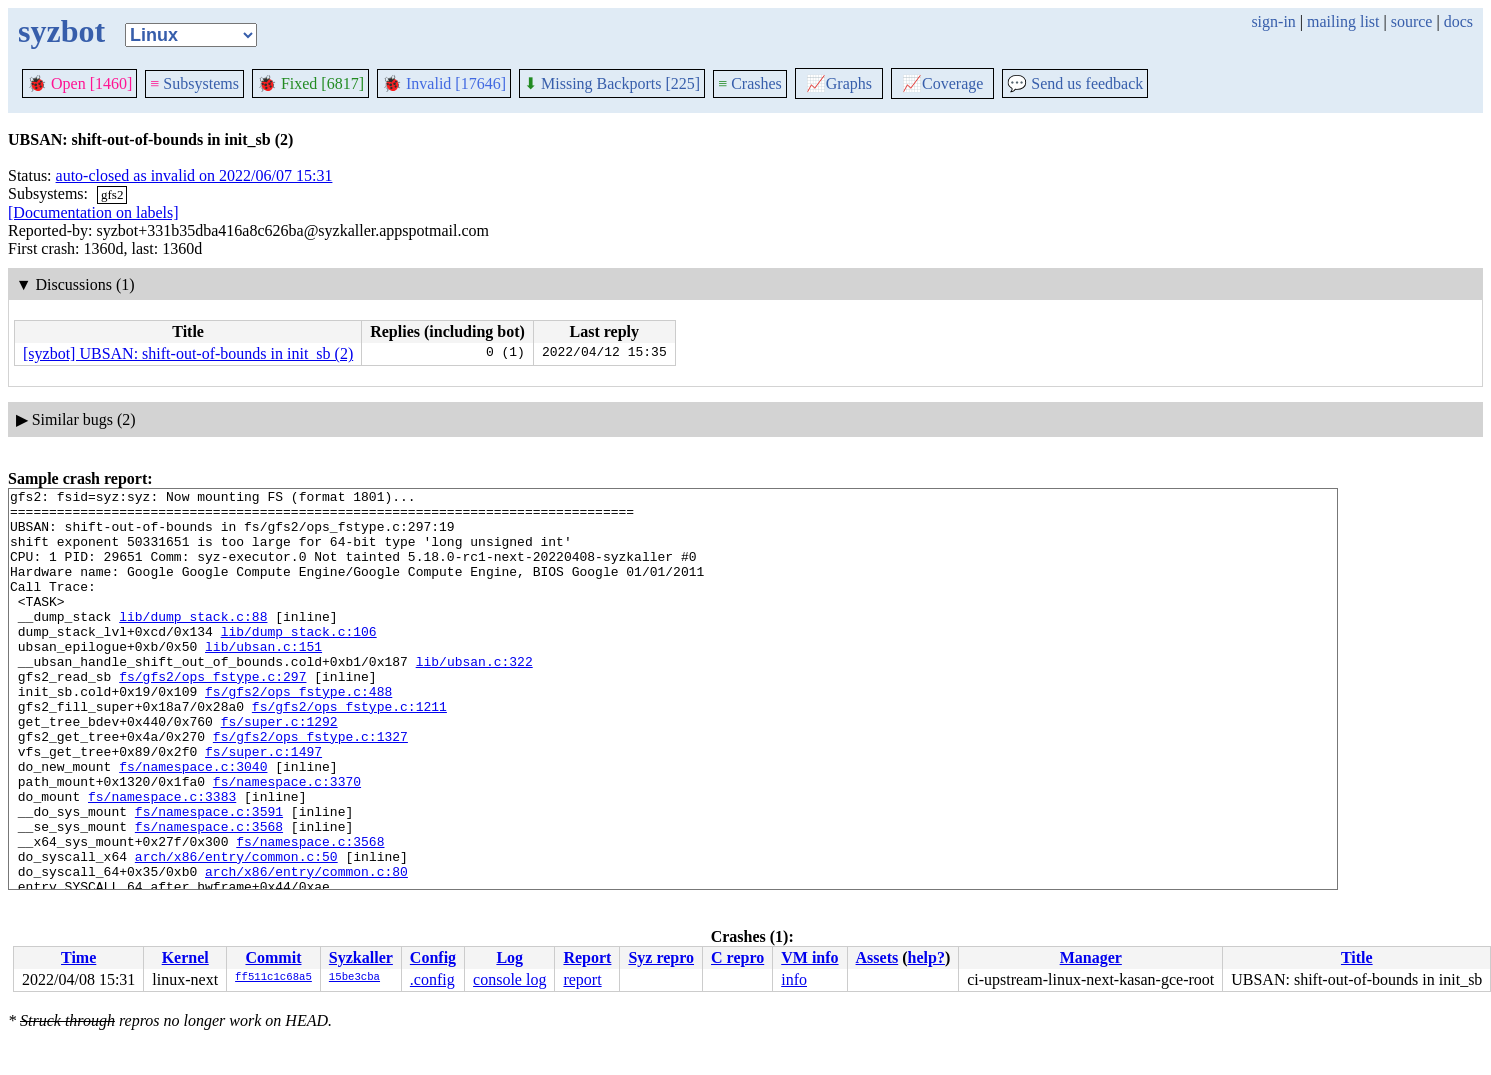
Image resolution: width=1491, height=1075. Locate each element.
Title (1357, 957)
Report (587, 957)
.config (432, 979)
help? (926, 957)
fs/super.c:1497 (263, 805)
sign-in (1273, 21)
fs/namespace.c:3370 (287, 841)
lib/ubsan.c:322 (474, 697)
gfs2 (112, 194)
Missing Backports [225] (612, 83)
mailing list (1343, 21)
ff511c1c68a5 (273, 978)
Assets (877, 957)
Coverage (942, 83)
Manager (1091, 957)
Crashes (750, 83)
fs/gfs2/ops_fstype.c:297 (212, 715)
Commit (273, 957)
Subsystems (194, 83)
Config (433, 957)
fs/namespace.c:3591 (209, 877)
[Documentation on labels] (93, 212)
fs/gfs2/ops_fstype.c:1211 (349, 751)
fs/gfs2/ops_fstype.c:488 (298, 733)
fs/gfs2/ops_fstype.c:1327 (310, 787)
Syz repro (661, 957)
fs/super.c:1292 (279, 769)
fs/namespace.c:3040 (193, 823)
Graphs (839, 83)
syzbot (61, 31)
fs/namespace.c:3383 (162, 859)
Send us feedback (1075, 83)
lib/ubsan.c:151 (263, 679)
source (1412, 21)
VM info (809, 957)
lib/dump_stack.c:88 (193, 643)
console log (509, 979)
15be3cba (354, 978)
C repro (737, 957)
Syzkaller (361, 957)
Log (509, 957)
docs (1458, 21)
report (582, 979)
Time (78, 957)
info (794, 979)
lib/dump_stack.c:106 (299, 661)
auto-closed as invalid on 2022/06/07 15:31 (194, 175)
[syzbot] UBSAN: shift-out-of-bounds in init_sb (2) (188, 353)
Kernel (185, 957)
